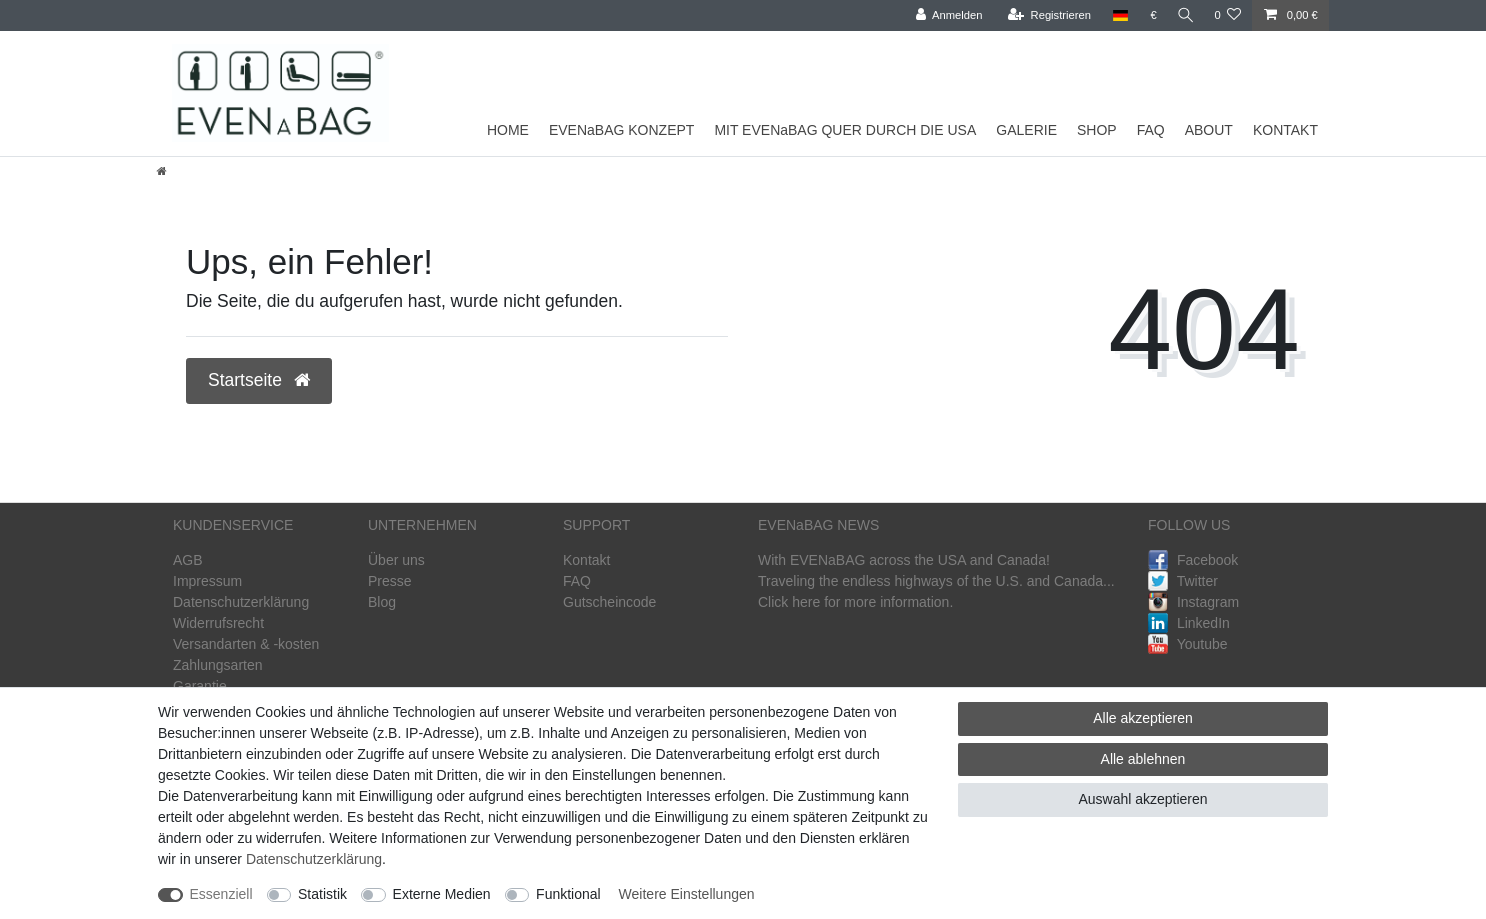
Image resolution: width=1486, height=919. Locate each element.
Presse (390, 581)
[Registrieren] (1044, 15)
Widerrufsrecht (218, 623)
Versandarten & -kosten (246, 644)
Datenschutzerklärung (241, 602)
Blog (382, 602)
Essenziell (221, 894)
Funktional (568, 894)
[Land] (1115, 15)
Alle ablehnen (1143, 759)
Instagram (1193, 602)
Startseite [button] (259, 380)
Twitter (1183, 581)
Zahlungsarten (218, 665)
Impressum (207, 581)
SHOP (1097, 130)
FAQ (1151, 130)
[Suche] (1183, 15)
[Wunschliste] (1227, 15)
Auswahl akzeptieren (1142, 799)
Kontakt (586, 560)
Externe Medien (442, 894)
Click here (789, 602)
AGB (188, 560)
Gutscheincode (609, 602)
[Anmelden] (944, 15)
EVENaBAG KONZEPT (621, 130)
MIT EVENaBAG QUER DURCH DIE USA (845, 130)
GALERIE (1026, 130)
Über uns (396, 560)
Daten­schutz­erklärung (314, 859)
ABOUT (1209, 130)
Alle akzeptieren (1143, 718)
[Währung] (1149, 15)
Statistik (322, 894)
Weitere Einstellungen (687, 894)
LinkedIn (1189, 623)
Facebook (1193, 560)
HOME (508, 130)
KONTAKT (1285, 130)
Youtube (1188, 644)
